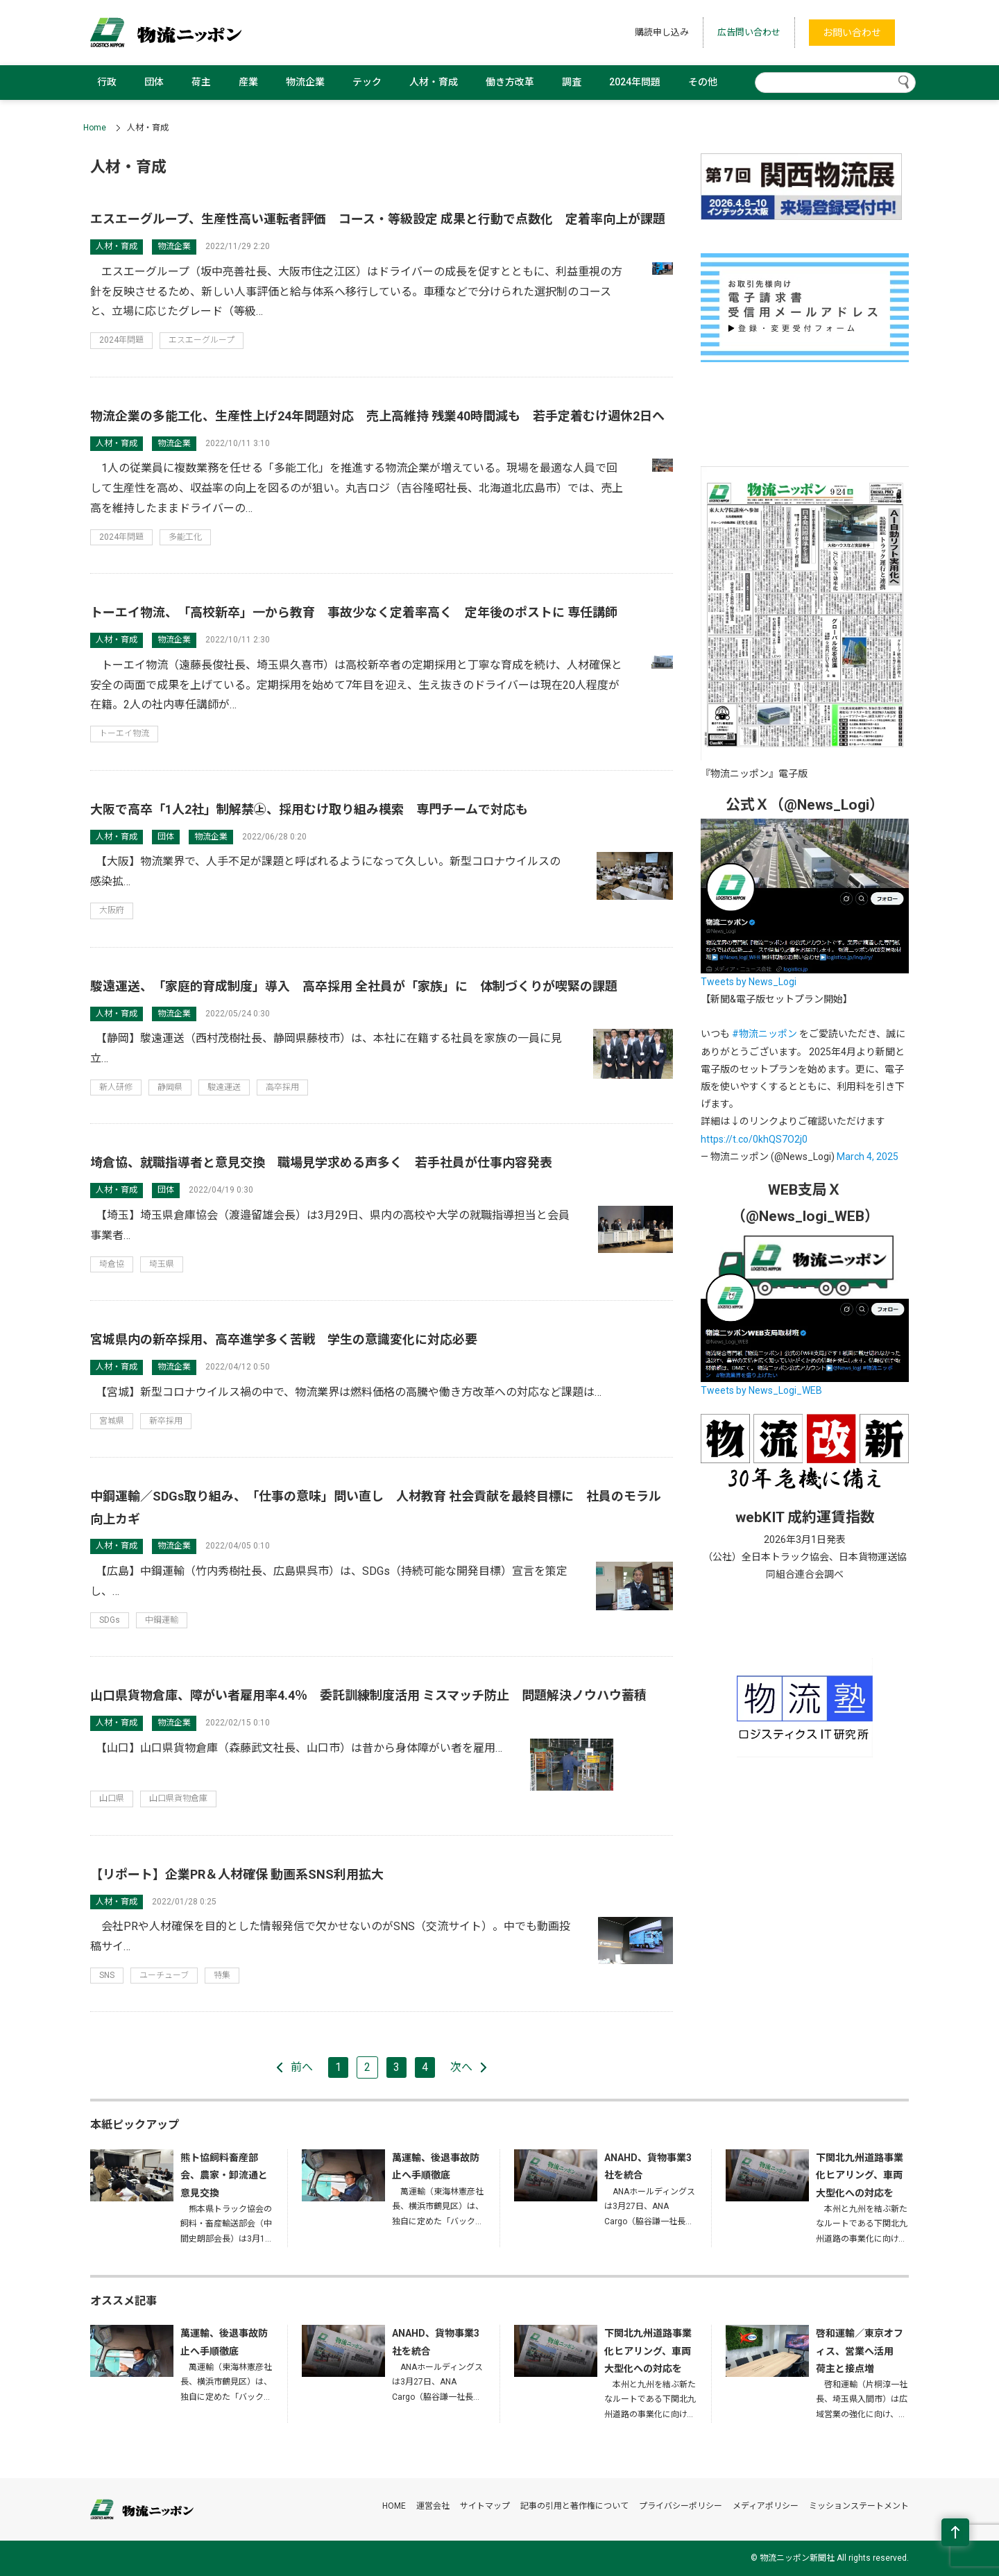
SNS (106, 1975)
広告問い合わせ (748, 32)
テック (367, 81)
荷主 (201, 81)
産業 (248, 81)
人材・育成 (433, 81)
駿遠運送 (224, 1087)
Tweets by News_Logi (748, 981)
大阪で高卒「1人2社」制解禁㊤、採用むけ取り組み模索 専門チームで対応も (309, 809)
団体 (154, 81)
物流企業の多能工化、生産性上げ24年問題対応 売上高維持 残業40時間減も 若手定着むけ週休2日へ (377, 416)
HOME (394, 2506)
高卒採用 (282, 1087)
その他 (702, 81)
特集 (222, 1975)
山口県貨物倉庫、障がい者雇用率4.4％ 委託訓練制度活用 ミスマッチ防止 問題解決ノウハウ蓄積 (368, 1695)
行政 (107, 81)
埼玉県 (161, 1264)
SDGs (109, 1620)
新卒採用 (165, 1421)
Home (94, 128)
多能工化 (185, 537)
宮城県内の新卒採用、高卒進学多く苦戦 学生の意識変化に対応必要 (283, 1339)
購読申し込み (662, 32)
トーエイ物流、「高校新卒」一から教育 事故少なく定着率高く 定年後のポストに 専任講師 (353, 612)
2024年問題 (634, 81)
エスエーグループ (201, 340)
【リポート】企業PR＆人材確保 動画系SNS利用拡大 (237, 1874)
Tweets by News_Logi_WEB (761, 1390)
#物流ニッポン (764, 1033)
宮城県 (111, 1421)
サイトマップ (485, 2506)
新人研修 (116, 1087)
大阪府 (111, 910)
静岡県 (169, 1087)
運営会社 (433, 2506)
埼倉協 (111, 1264)
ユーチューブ (164, 1975)
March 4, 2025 (867, 1156)
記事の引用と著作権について (574, 2506)
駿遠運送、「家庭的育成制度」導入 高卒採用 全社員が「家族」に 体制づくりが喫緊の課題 (353, 986)
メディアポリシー (766, 2506)
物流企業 (305, 81)
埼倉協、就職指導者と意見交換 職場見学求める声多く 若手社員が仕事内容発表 (321, 1162)
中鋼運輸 (161, 1620)
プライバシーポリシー (680, 2506)
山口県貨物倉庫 (178, 1798)
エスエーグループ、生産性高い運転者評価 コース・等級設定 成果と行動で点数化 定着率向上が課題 (377, 219)
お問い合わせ (852, 32)
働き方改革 (510, 81)
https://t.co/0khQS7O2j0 (754, 1139)
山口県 (111, 1798)
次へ (461, 2067)
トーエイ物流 (124, 733)
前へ (302, 2067)
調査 (571, 81)
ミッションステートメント (859, 2506)
